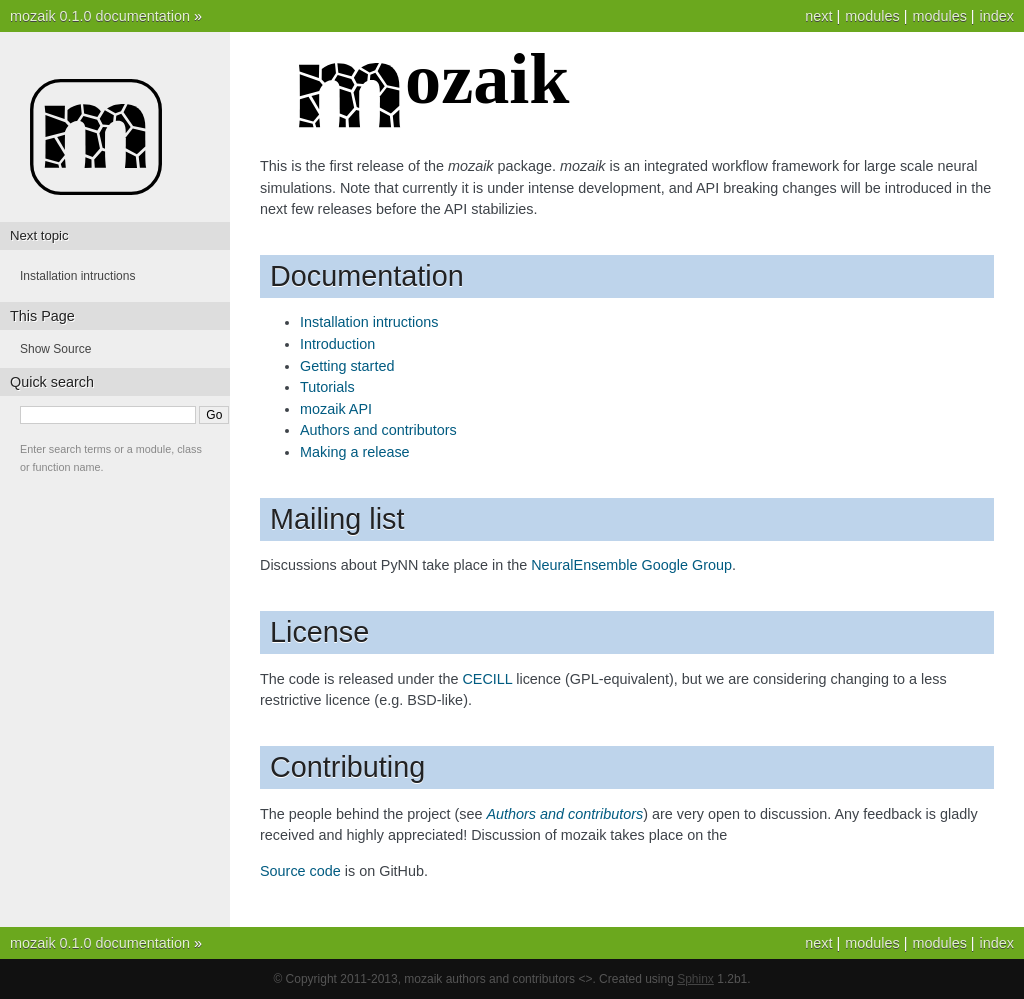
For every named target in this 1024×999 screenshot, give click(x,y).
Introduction (337, 344)
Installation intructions (369, 322)
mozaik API (336, 409)
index (997, 16)
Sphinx (695, 979)
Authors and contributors (378, 430)
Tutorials (327, 387)
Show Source (55, 349)
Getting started (347, 366)
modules (939, 16)
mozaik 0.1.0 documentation (100, 16)
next (818, 16)
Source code (300, 871)
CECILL (487, 679)
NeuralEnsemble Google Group (631, 565)
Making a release (355, 452)
